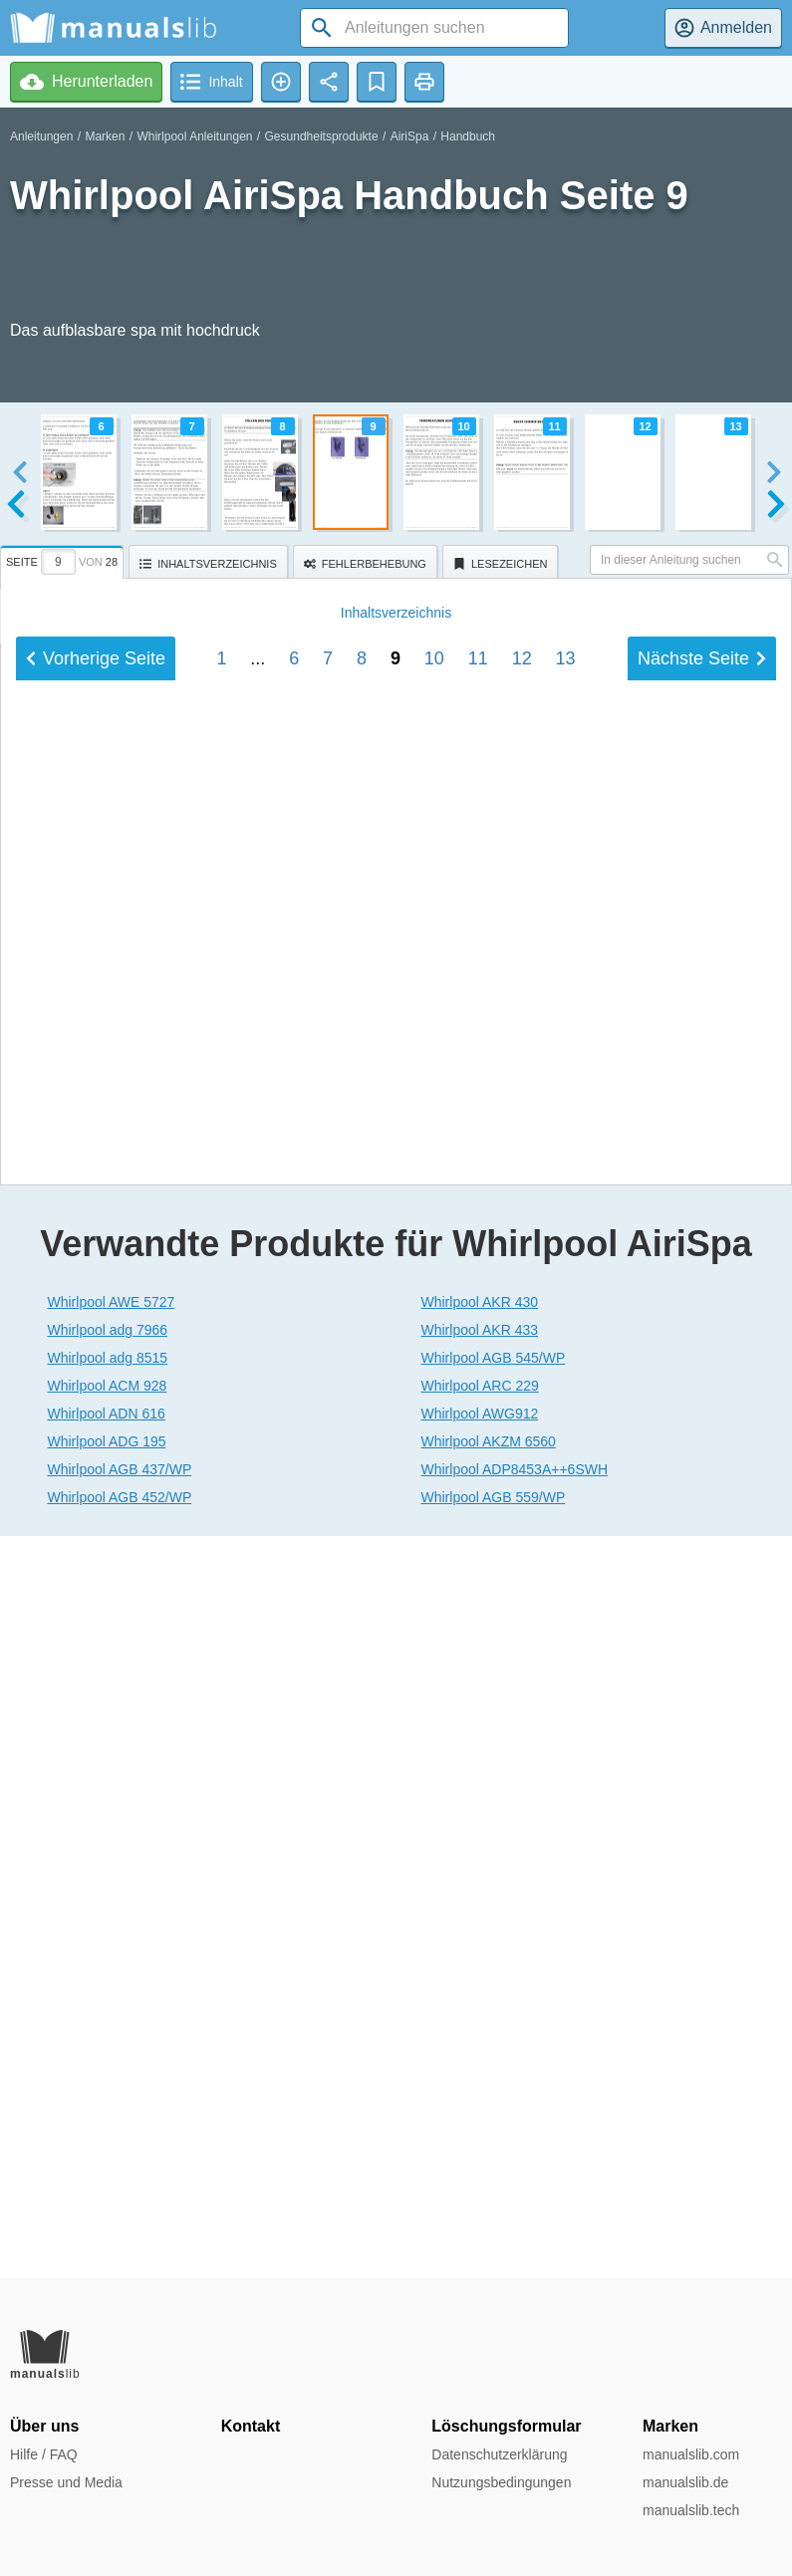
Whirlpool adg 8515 (108, 2100)
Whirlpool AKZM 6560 (488, 2183)
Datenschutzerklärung (499, 2454)
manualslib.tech (691, 2510)
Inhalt (396, 1753)
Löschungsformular (506, 2426)
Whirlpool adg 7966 (108, 2072)
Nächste (702, 1799)
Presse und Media (66, 2482)
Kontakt (251, 2426)
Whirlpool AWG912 (480, 2156)
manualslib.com (691, 2454)
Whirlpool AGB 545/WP (493, 2100)
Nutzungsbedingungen (501, 2482)
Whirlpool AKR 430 (480, 2044)
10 (434, 1799)
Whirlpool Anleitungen (194, 136)
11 (478, 1799)
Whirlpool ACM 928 (107, 2128)
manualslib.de (685, 2482)
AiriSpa (410, 136)
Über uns (44, 2426)
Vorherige (95, 1799)
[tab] (64, 559)
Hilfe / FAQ (44, 2454)
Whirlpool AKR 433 (480, 2072)
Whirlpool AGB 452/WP (120, 2239)
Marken (105, 136)
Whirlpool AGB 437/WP (120, 2211)
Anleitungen (41, 136)
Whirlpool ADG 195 (107, 2183)
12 (522, 1799)
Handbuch (467, 136)
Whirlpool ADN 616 (106, 2156)
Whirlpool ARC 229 (480, 2128)
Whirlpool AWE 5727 (111, 2044)
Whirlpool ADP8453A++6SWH (515, 2211)
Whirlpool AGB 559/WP (493, 2239)
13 (566, 1799)
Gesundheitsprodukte (322, 136)
